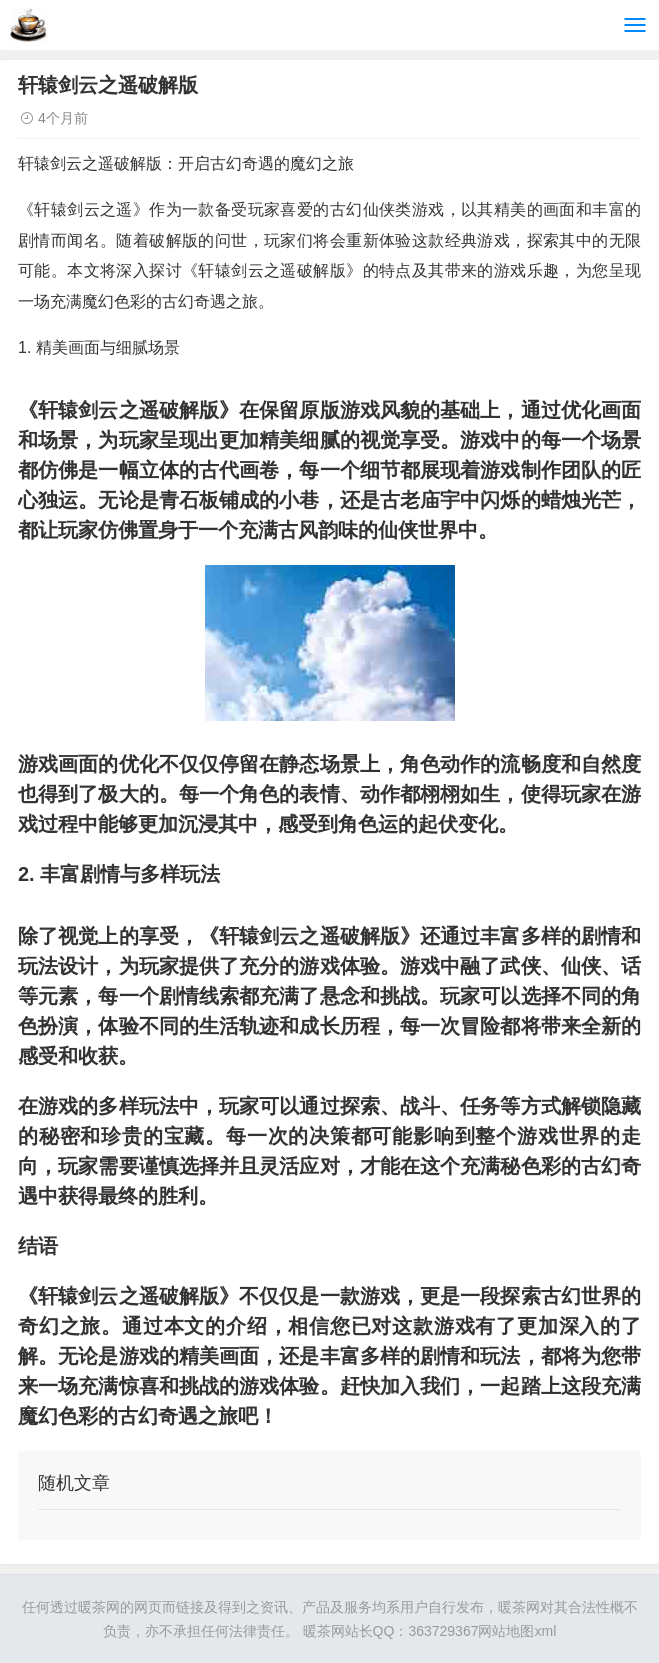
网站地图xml (517, 1631)
